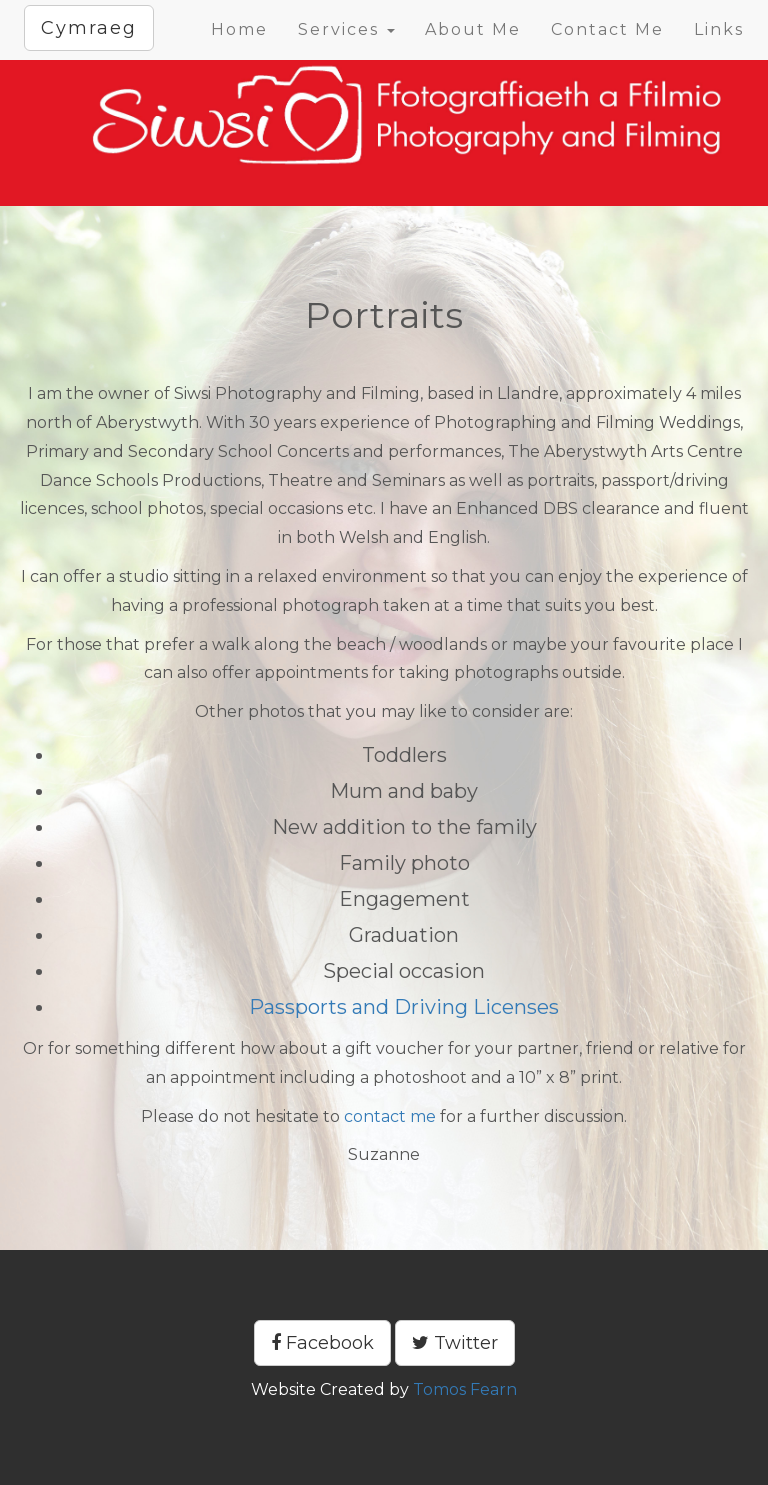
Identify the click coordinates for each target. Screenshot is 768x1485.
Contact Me (607, 29)
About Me (473, 29)
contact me (390, 1116)
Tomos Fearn (465, 1389)
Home (239, 29)
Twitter (455, 1343)
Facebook (322, 1343)
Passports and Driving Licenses (404, 1007)
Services (346, 29)
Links (719, 29)
